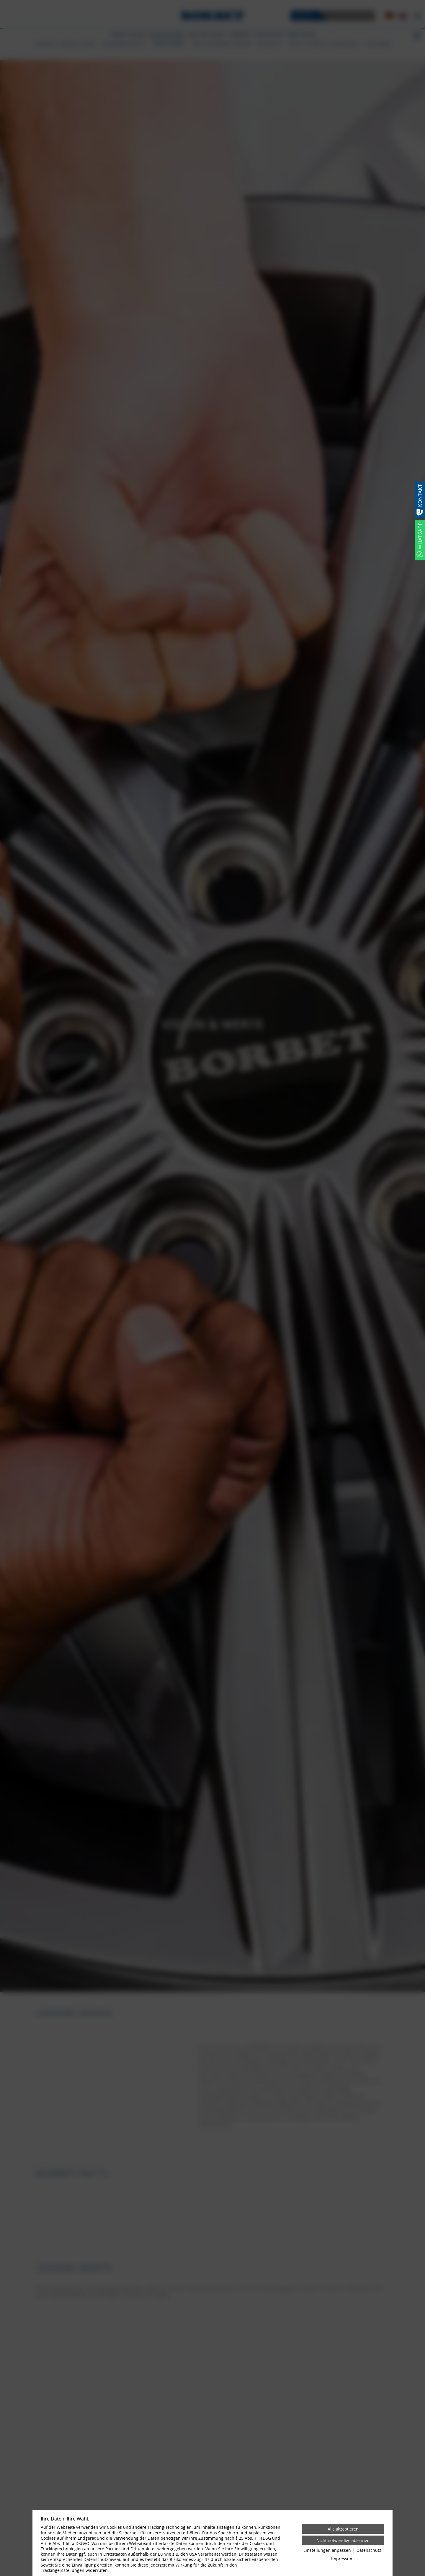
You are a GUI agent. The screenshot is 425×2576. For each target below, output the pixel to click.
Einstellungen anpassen (327, 2550)
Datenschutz (369, 2550)
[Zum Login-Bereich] (1, 1)
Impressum (342, 2559)
